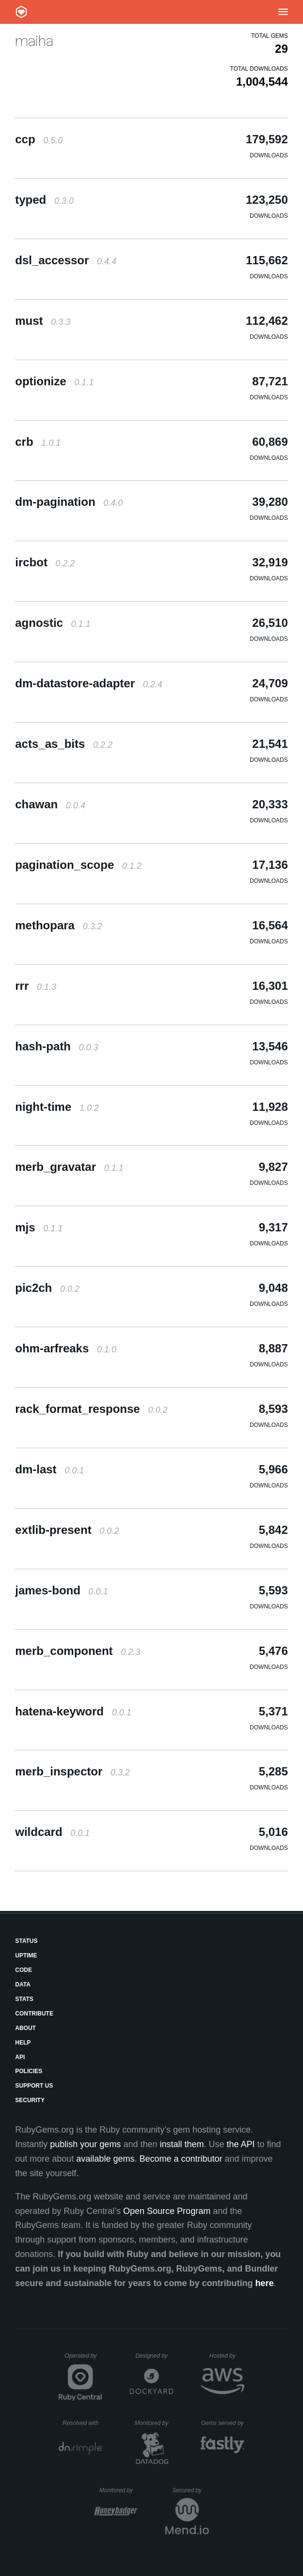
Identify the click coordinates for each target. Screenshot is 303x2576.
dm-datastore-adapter (88, 683)
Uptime (26, 1955)
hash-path (56, 1046)
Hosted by (226, 2355)
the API (241, 2144)
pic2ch (47, 1287)
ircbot (45, 562)
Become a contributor (180, 2159)
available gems (105, 2159)
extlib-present (67, 1529)
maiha (34, 40)
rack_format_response (91, 1408)
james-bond (61, 1590)
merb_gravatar (69, 1166)
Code (23, 1970)
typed (44, 199)
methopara (58, 925)
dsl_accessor (65, 260)
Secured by (190, 2490)
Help (23, 2042)
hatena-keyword (73, 1711)
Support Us (34, 2085)
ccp (39, 139)
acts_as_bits (63, 743)
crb (38, 441)
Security (30, 2100)
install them (181, 2144)
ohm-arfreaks (65, 1348)
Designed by (154, 2355)
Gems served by (222, 2423)
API (20, 2057)
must (42, 320)
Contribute (34, 2013)
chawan (50, 804)
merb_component (77, 1650)
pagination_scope (78, 864)
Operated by (83, 2359)
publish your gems (85, 2144)
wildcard (52, 1831)
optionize (54, 381)
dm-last (49, 1469)
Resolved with (82, 2423)
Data (23, 1984)
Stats (24, 1999)
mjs (39, 1227)
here (264, 2283)
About (25, 2028)
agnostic (52, 622)
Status (26, 1941)
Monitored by (154, 2423)
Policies (28, 2071)
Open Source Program (166, 2211)
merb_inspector (72, 1771)
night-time (57, 1106)
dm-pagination (69, 501)
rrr (35, 985)
